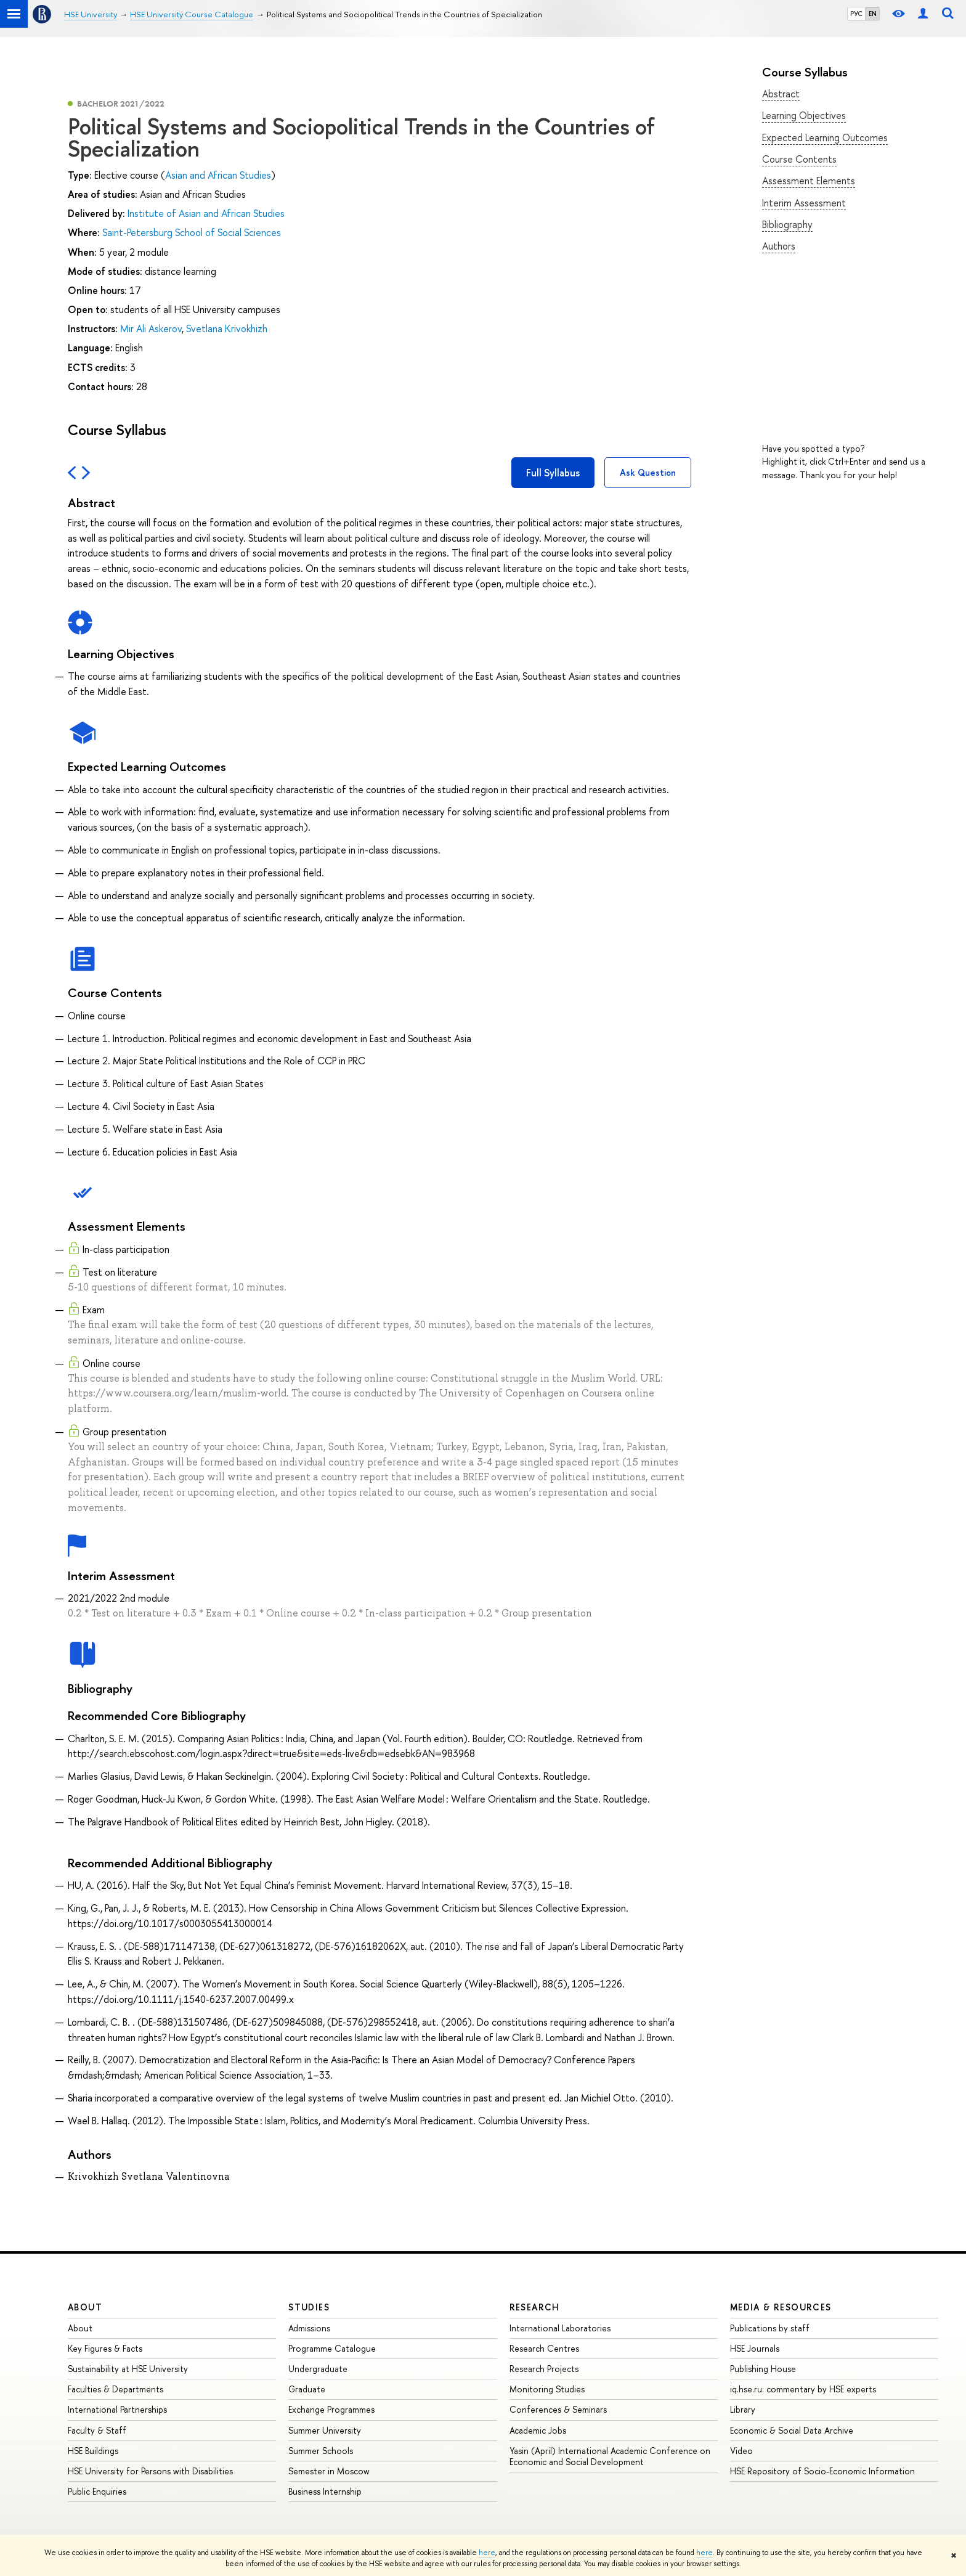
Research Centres (544, 2348)
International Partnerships (117, 2409)
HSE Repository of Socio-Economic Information (822, 2471)
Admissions (309, 2328)
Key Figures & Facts (105, 2348)
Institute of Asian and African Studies (206, 213)
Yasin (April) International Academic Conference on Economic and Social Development (609, 2456)
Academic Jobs (537, 2430)
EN (873, 13)
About (85, 2307)
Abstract (781, 93)
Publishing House (763, 2368)
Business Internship (325, 2491)
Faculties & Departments (115, 2389)
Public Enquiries (97, 2491)
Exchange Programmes (331, 2409)
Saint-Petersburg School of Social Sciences (191, 232)
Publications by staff (770, 2328)
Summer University (324, 2430)
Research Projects (543, 2368)
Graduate (306, 2389)
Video (741, 2450)
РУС (856, 13)
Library (742, 2409)
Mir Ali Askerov (151, 328)
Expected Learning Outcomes (825, 137)
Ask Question (648, 472)
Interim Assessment (804, 203)
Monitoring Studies (547, 2389)
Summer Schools (320, 2450)
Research (534, 2307)
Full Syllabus (553, 472)
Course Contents (799, 159)
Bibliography (787, 224)
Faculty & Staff (97, 2430)
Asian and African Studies (218, 175)
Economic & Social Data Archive (791, 2430)
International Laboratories (560, 2328)
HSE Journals (754, 2348)
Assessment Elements (808, 180)
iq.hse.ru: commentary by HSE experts (803, 2389)
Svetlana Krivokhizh (226, 328)
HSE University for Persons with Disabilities (150, 2471)
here (487, 2553)
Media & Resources (781, 2307)
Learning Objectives (804, 115)
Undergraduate (317, 2368)
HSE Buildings (93, 2450)
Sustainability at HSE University (128, 2368)
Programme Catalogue (332, 2348)
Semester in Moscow (329, 2471)
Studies (309, 2307)
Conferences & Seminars (558, 2409)
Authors (778, 246)
